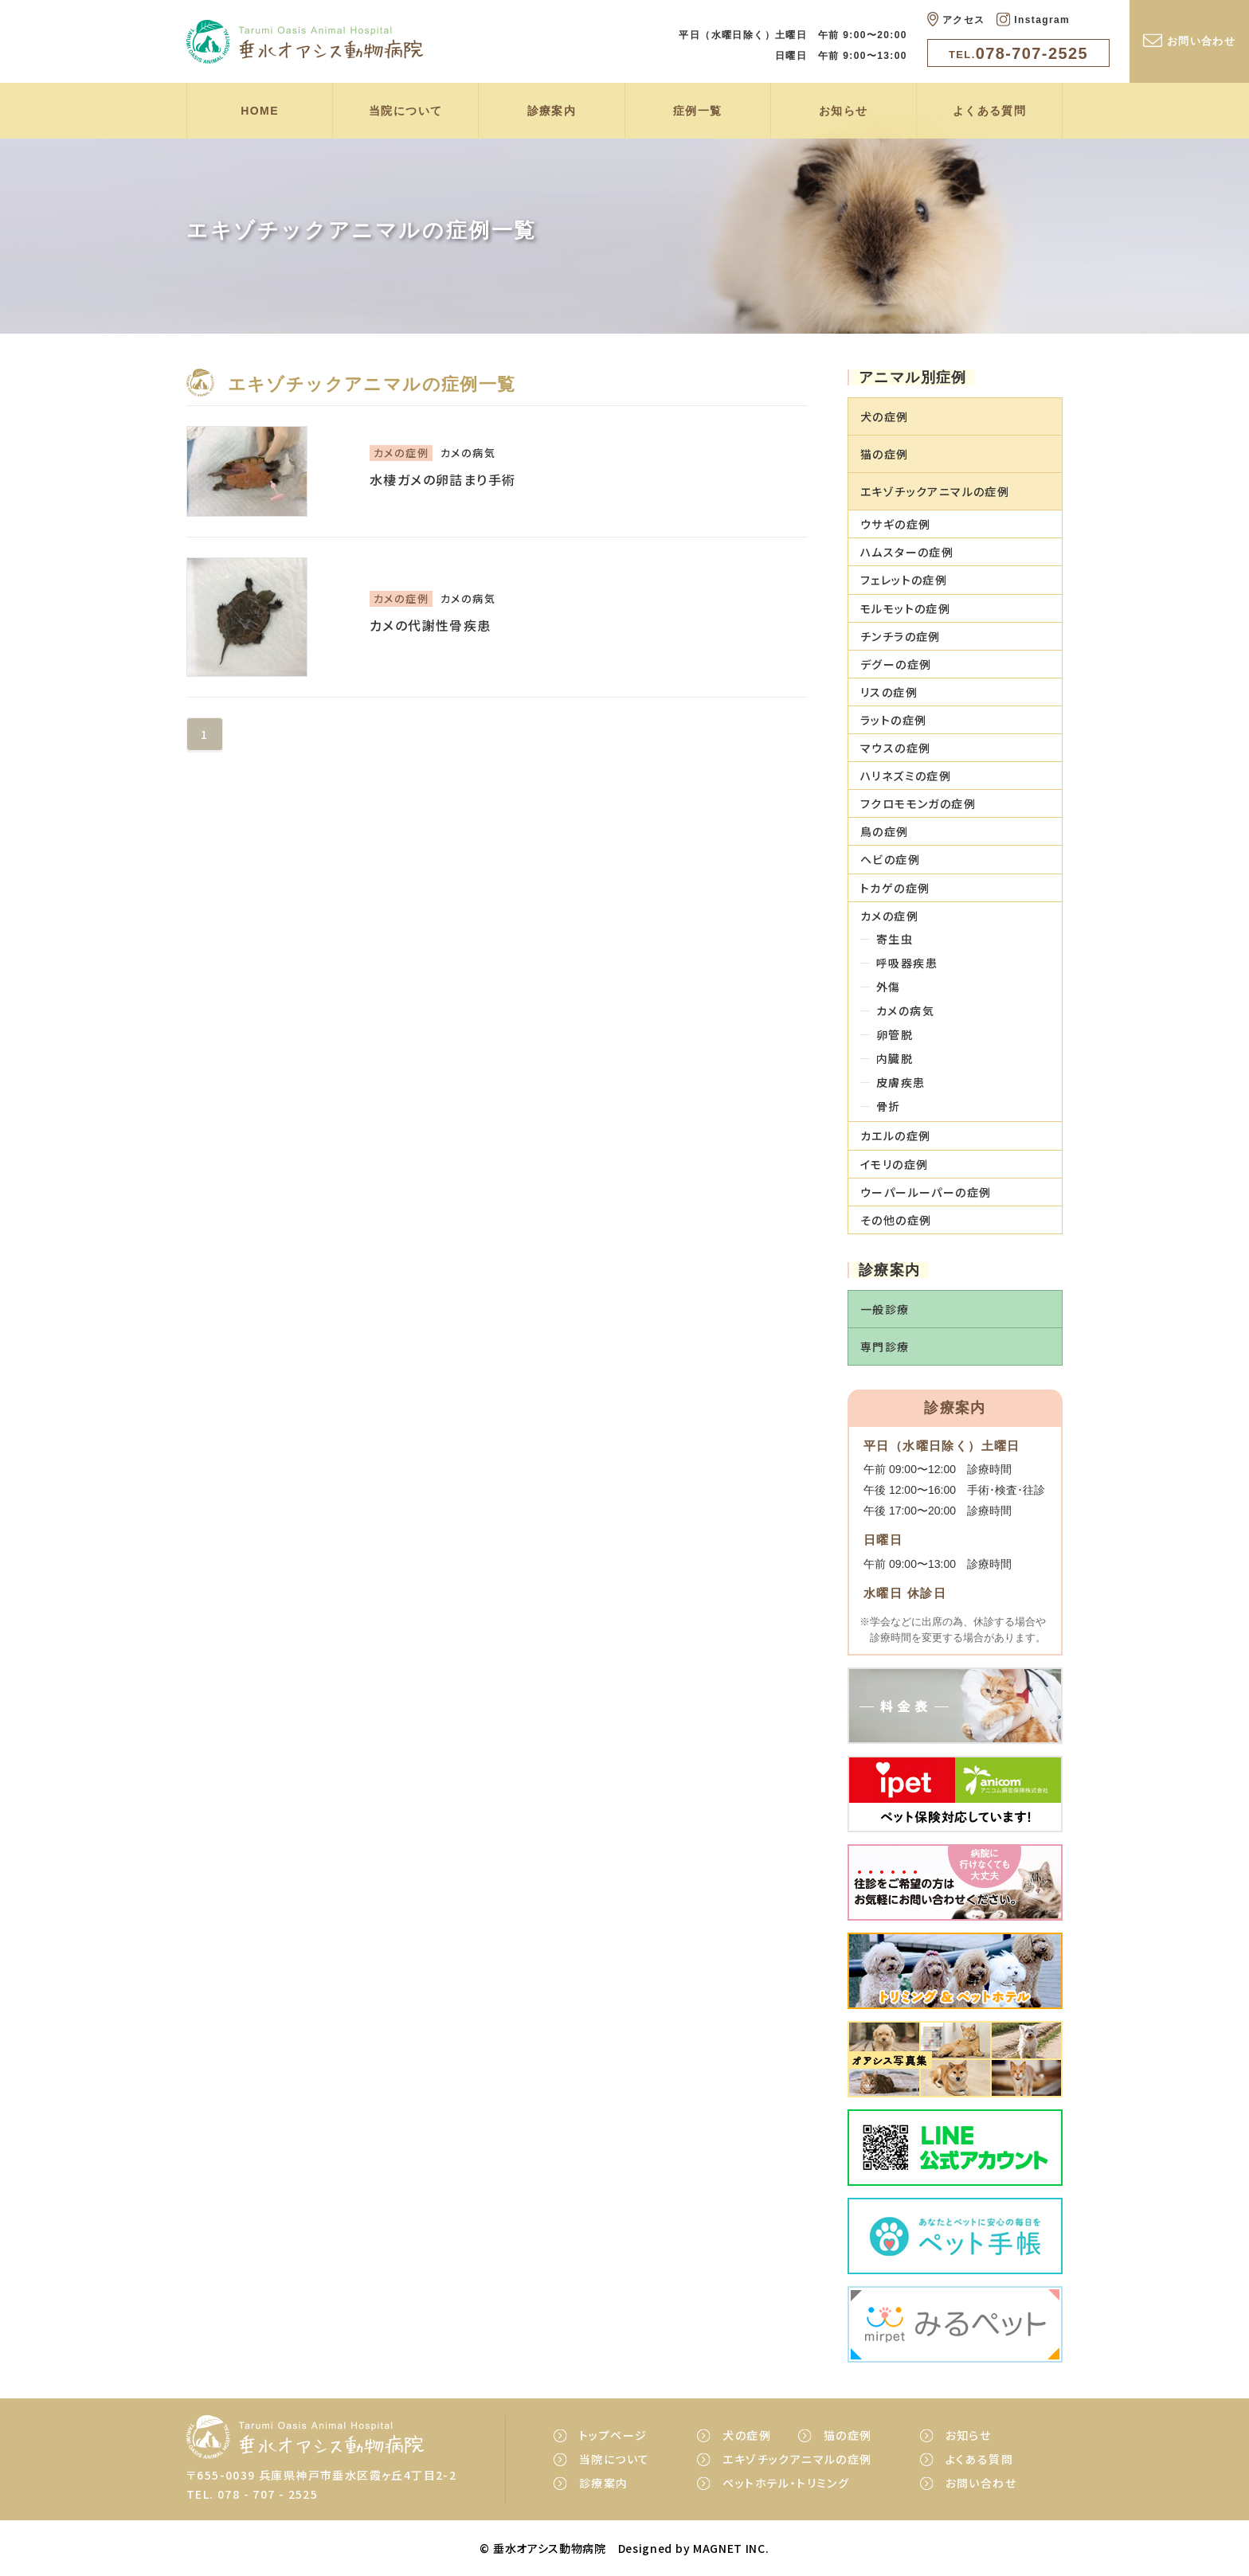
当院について (405, 110)
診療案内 (552, 110)
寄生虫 (894, 939)
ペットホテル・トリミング (785, 2483)
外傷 (888, 987)
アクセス (956, 19)
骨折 (888, 1106)
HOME (260, 110)
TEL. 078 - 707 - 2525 (252, 2494)
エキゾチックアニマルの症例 (796, 2459)
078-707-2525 (1018, 53)
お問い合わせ (1189, 40)
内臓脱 (894, 1058)
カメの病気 (905, 1010)
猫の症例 (848, 2435)
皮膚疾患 (901, 1082)
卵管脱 (894, 1034)
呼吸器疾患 (907, 963)
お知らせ (843, 110)
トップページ (613, 2435)
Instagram (1033, 19)
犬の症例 (746, 2435)
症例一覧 (697, 110)
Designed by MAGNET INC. (693, 2548)
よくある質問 (989, 110)
